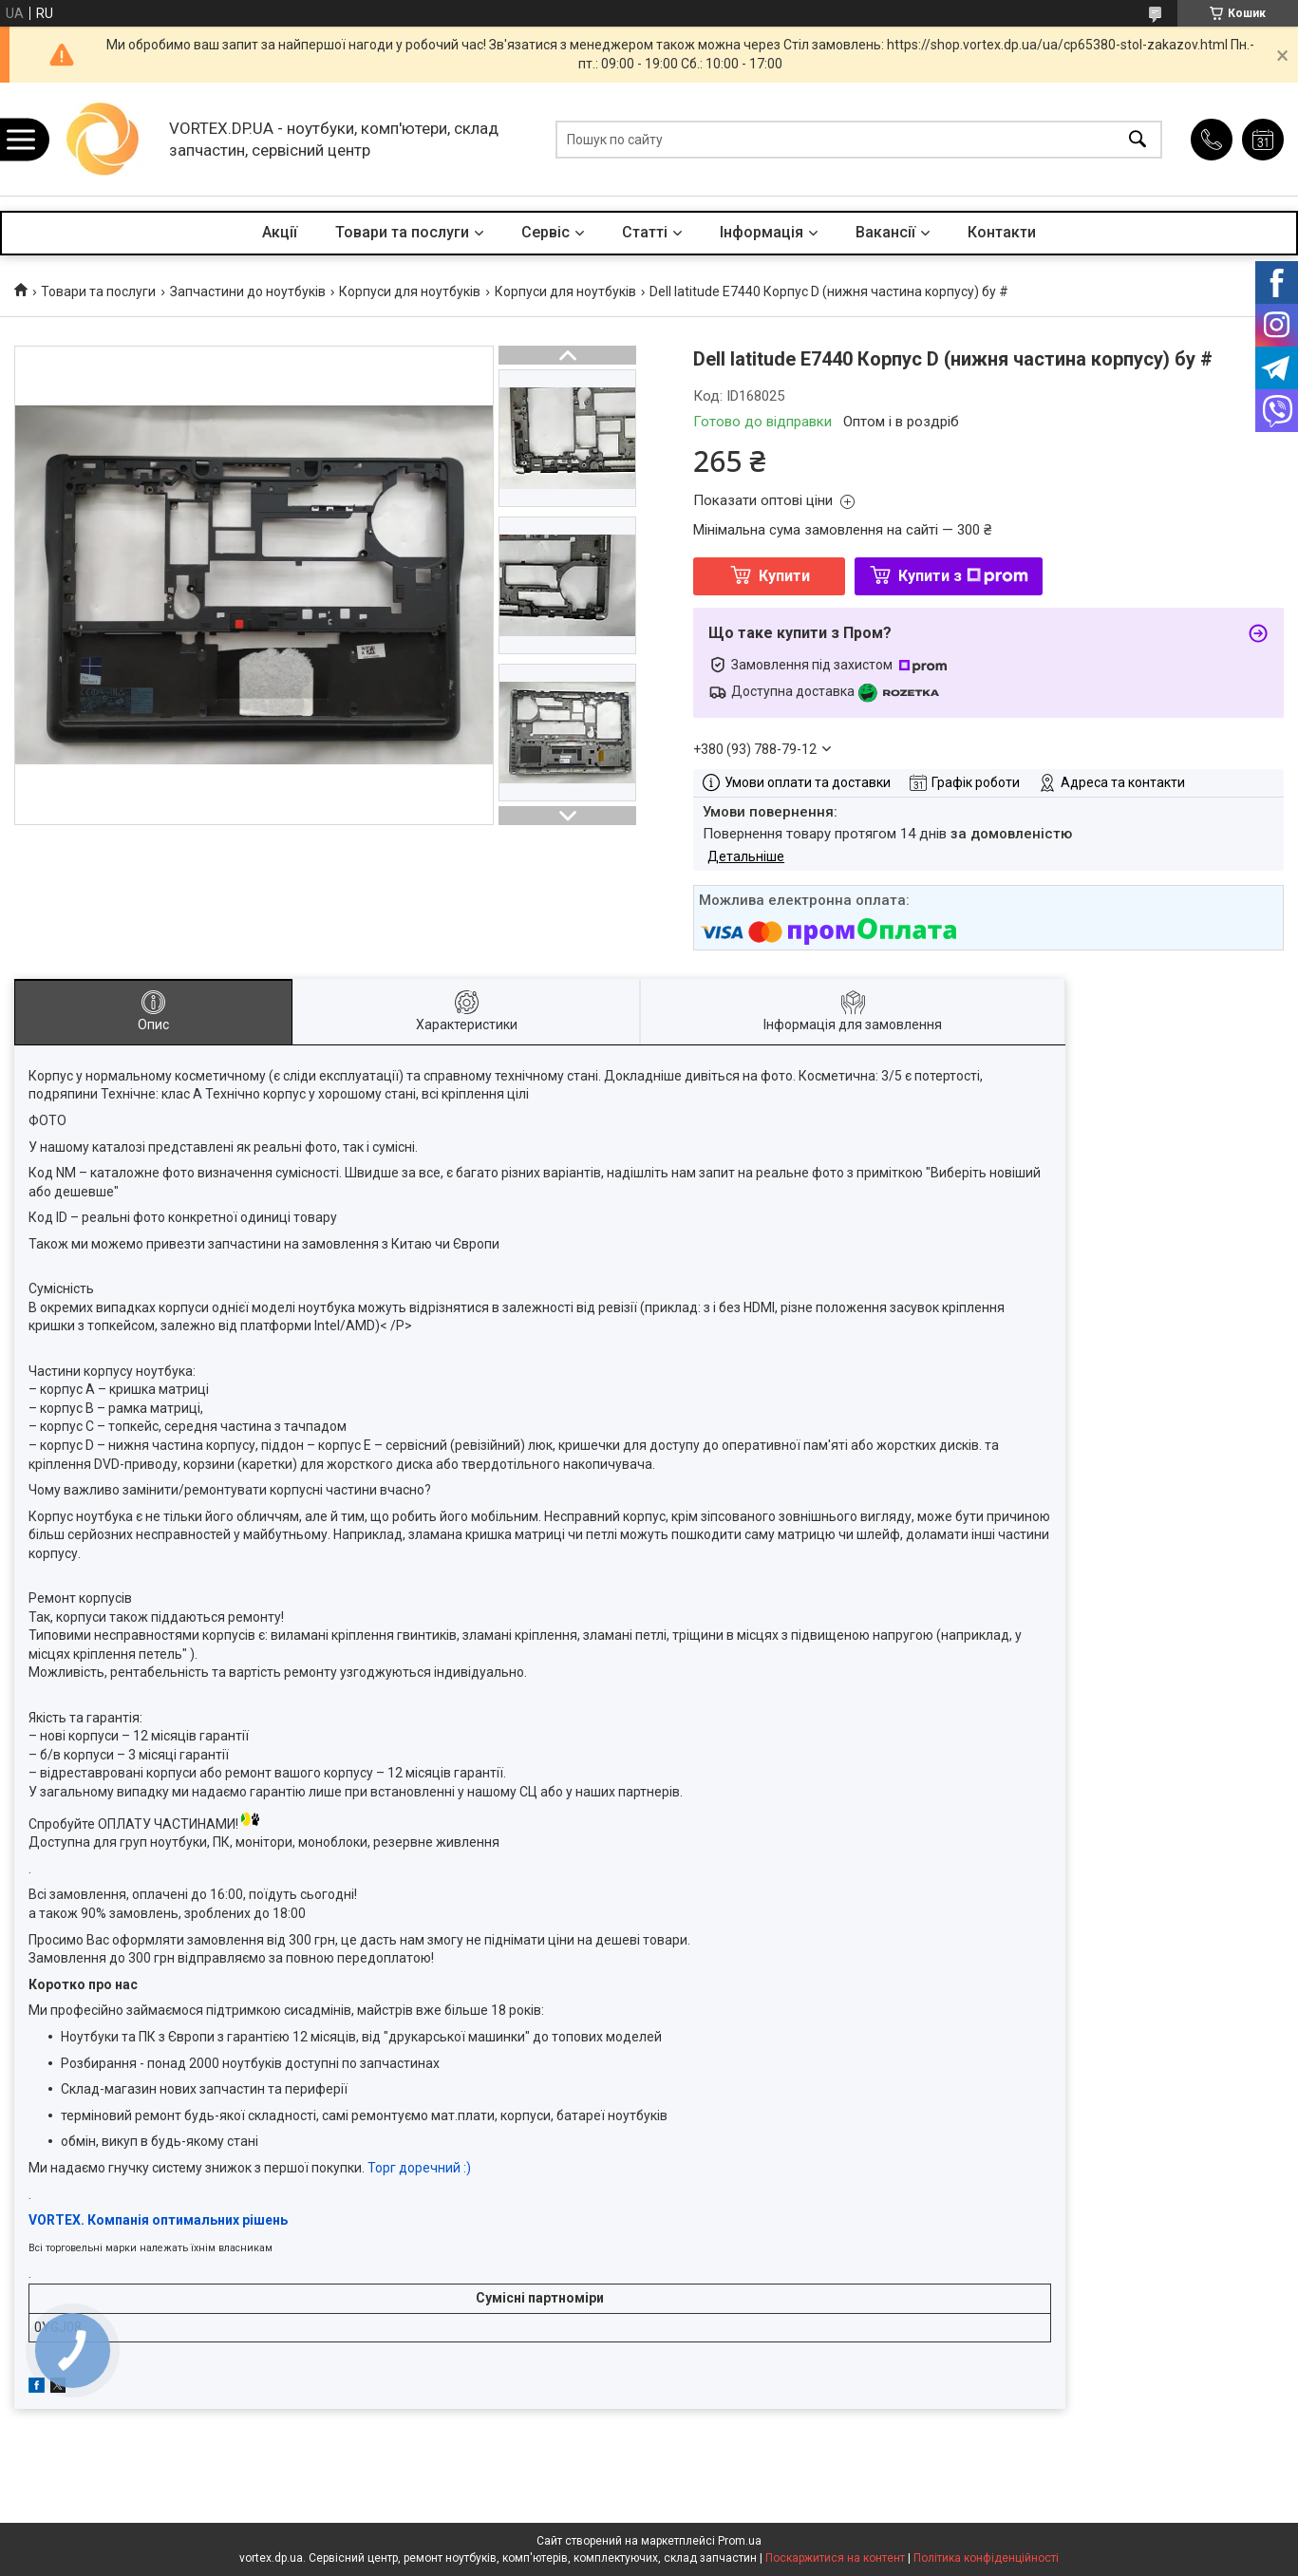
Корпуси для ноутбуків (409, 291)
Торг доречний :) (419, 2167)
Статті (645, 232)
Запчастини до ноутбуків (248, 291)
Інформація (761, 232)
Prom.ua (740, 2541)
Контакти (1002, 232)
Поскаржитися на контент (835, 2558)
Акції (279, 232)
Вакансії (885, 232)
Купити (784, 576)
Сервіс (545, 232)
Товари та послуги (402, 232)
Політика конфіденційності (986, 2558)
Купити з (963, 576)
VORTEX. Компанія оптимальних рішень (158, 2220)
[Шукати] (1137, 139)
